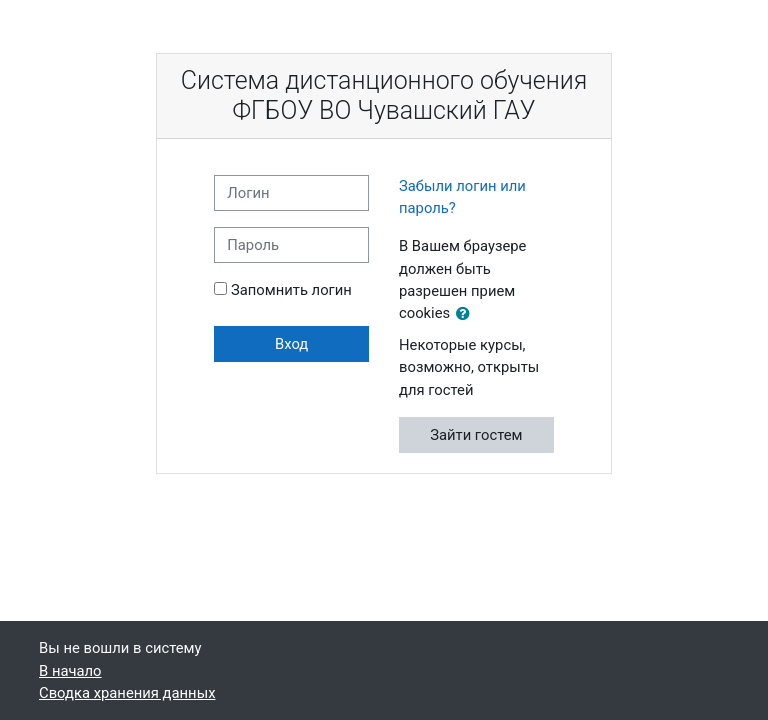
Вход (291, 344)
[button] (467, 314)
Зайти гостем (476, 435)
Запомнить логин (291, 290)
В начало (70, 671)
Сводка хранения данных (127, 693)
